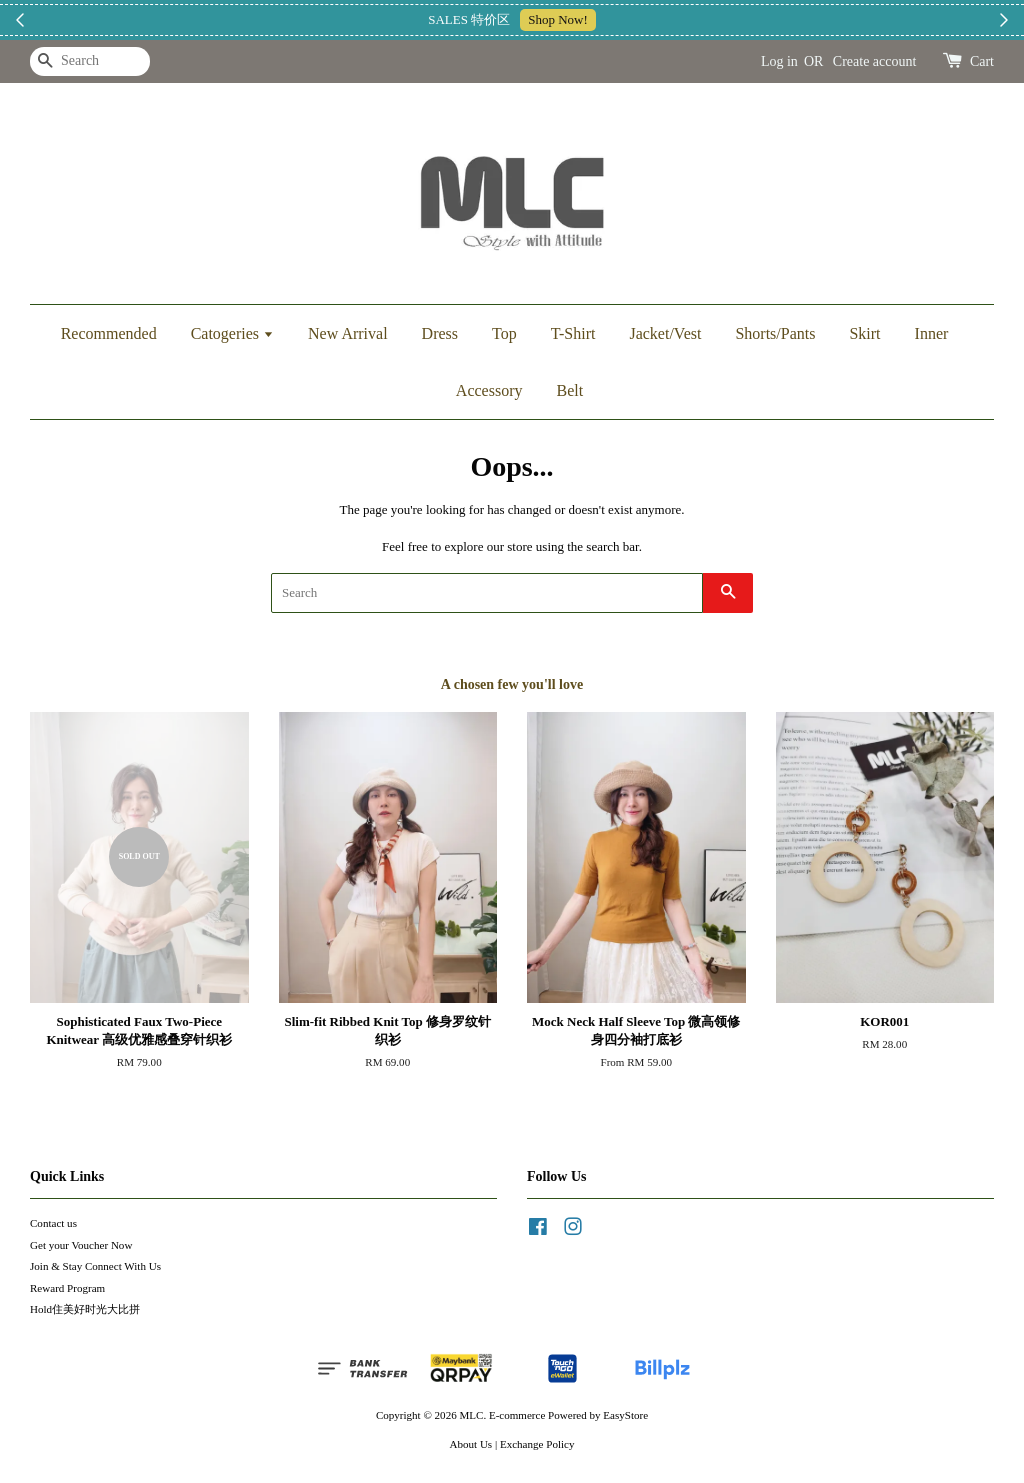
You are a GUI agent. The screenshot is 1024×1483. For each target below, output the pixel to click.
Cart (982, 61)
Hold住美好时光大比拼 (85, 1309)
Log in (779, 61)
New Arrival (348, 333)
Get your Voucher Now (81, 1245)
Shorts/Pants (775, 333)
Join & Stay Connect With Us (95, 1266)
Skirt (864, 333)
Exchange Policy (537, 1444)
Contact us (53, 1223)
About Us (471, 1444)
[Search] (90, 61)
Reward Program (67, 1288)
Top (504, 333)
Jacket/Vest (665, 333)
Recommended (109, 333)
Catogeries (232, 333)
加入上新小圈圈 (631, 19)
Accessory (489, 390)
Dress (440, 333)
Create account (875, 61)
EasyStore (625, 1415)
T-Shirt (573, 333)
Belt (569, 390)
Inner (932, 333)
